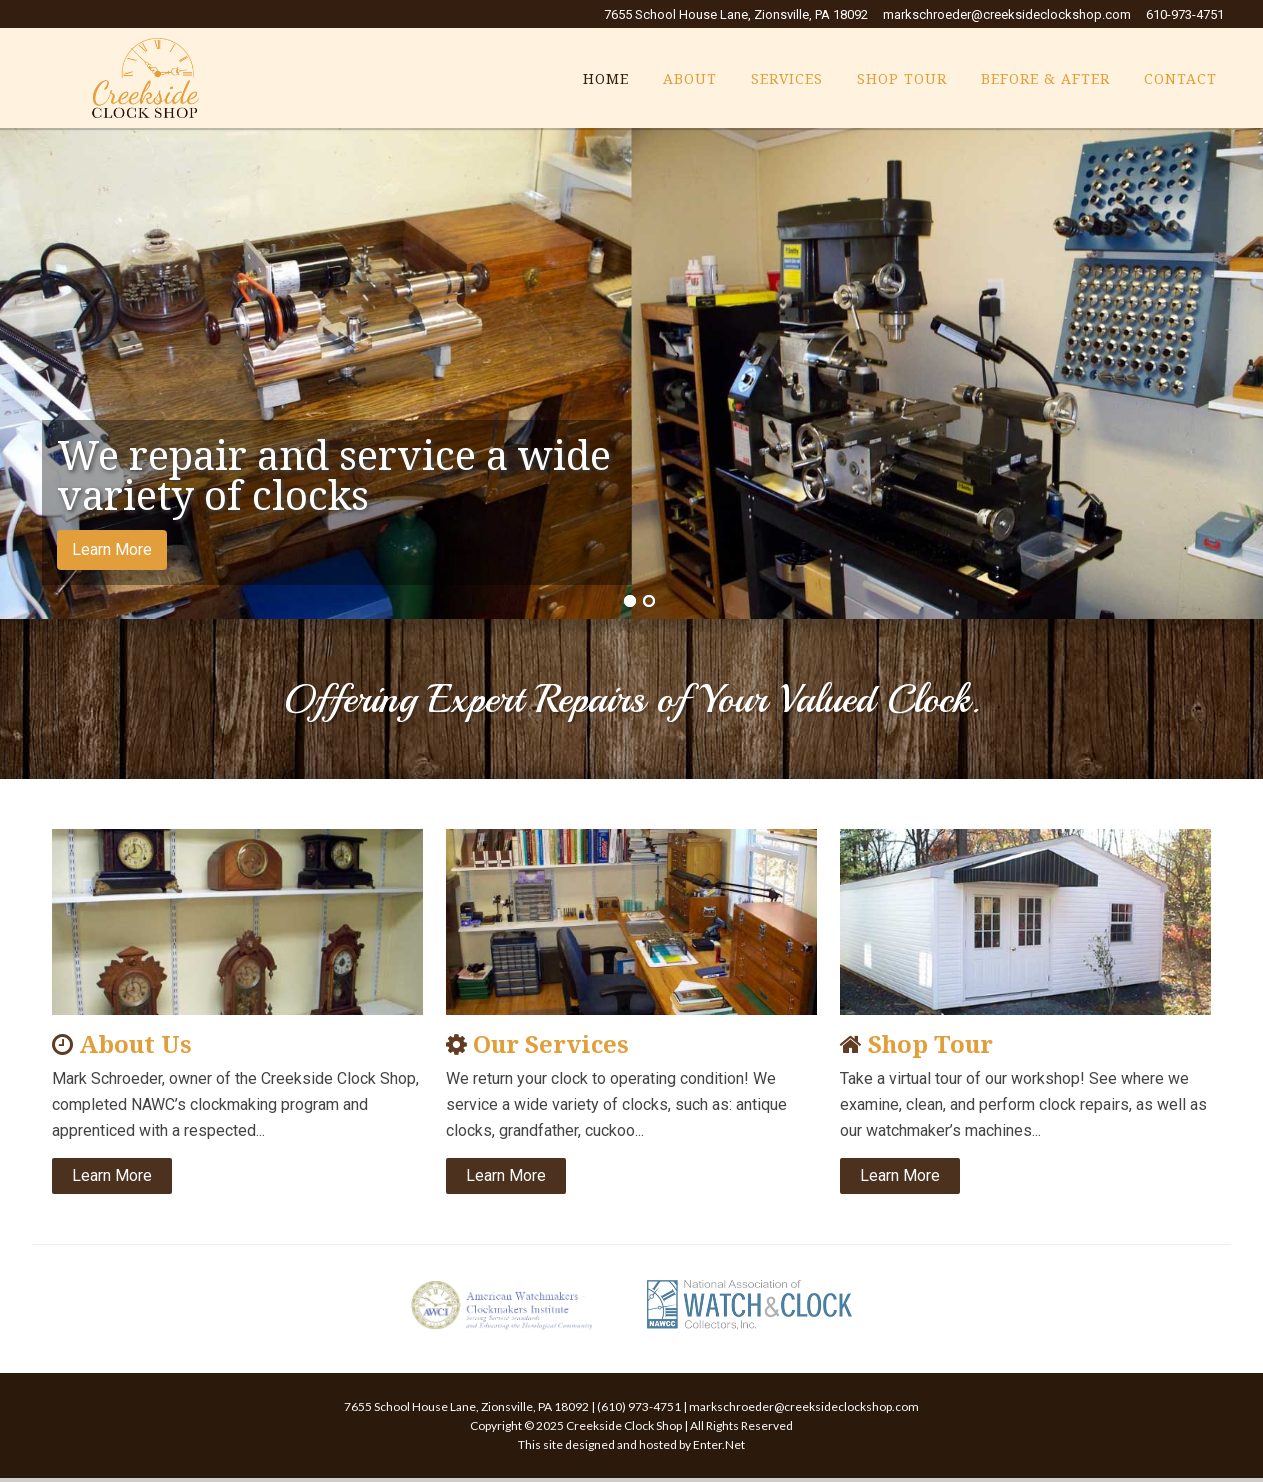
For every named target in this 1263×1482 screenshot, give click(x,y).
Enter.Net (719, 1444)
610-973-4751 (1185, 14)
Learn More (112, 549)
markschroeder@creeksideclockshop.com (1007, 14)
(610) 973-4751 (639, 1406)
